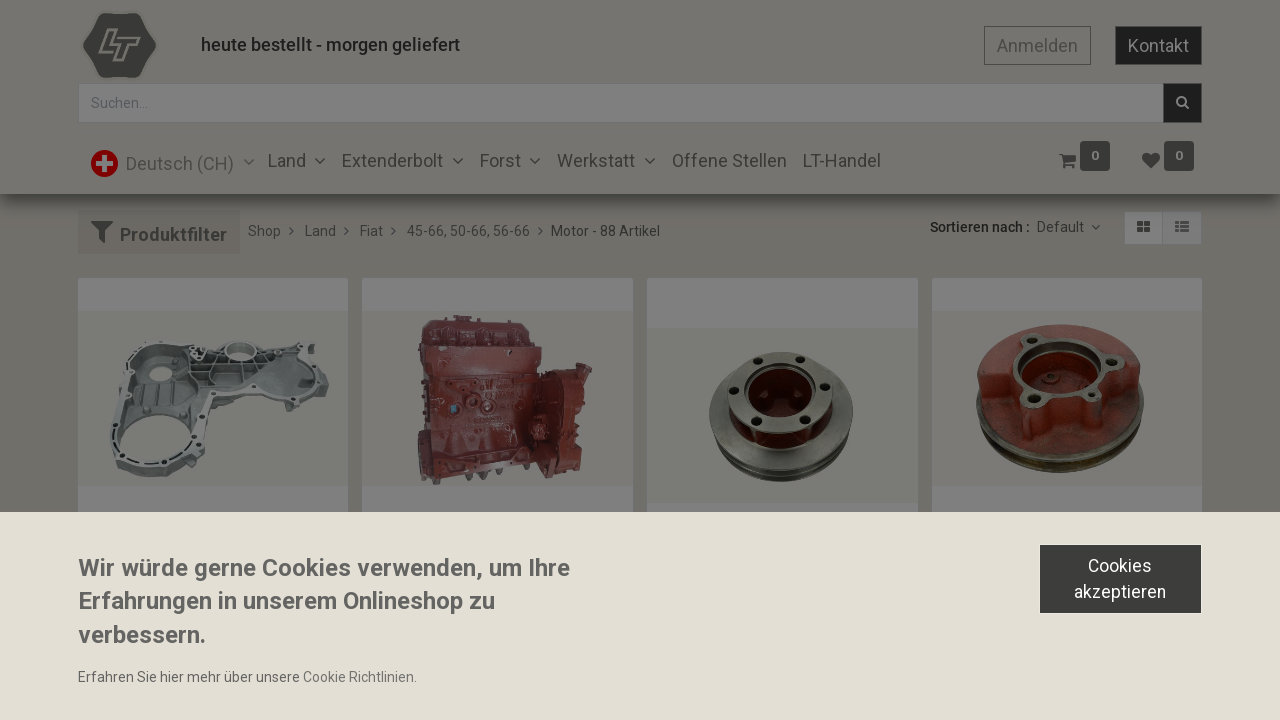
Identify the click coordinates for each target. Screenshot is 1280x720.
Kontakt (1158, 45)
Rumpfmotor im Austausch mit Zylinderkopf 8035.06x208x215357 (497, 536)
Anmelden (1037, 45)
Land (320, 231)
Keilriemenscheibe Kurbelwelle (1039, 536)
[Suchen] (1182, 103)
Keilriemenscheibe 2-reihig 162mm (767, 571)
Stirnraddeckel (132, 536)
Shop (264, 231)
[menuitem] (729, 160)
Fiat (371, 231)
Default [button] (1062, 227)
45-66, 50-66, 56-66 (468, 231)
